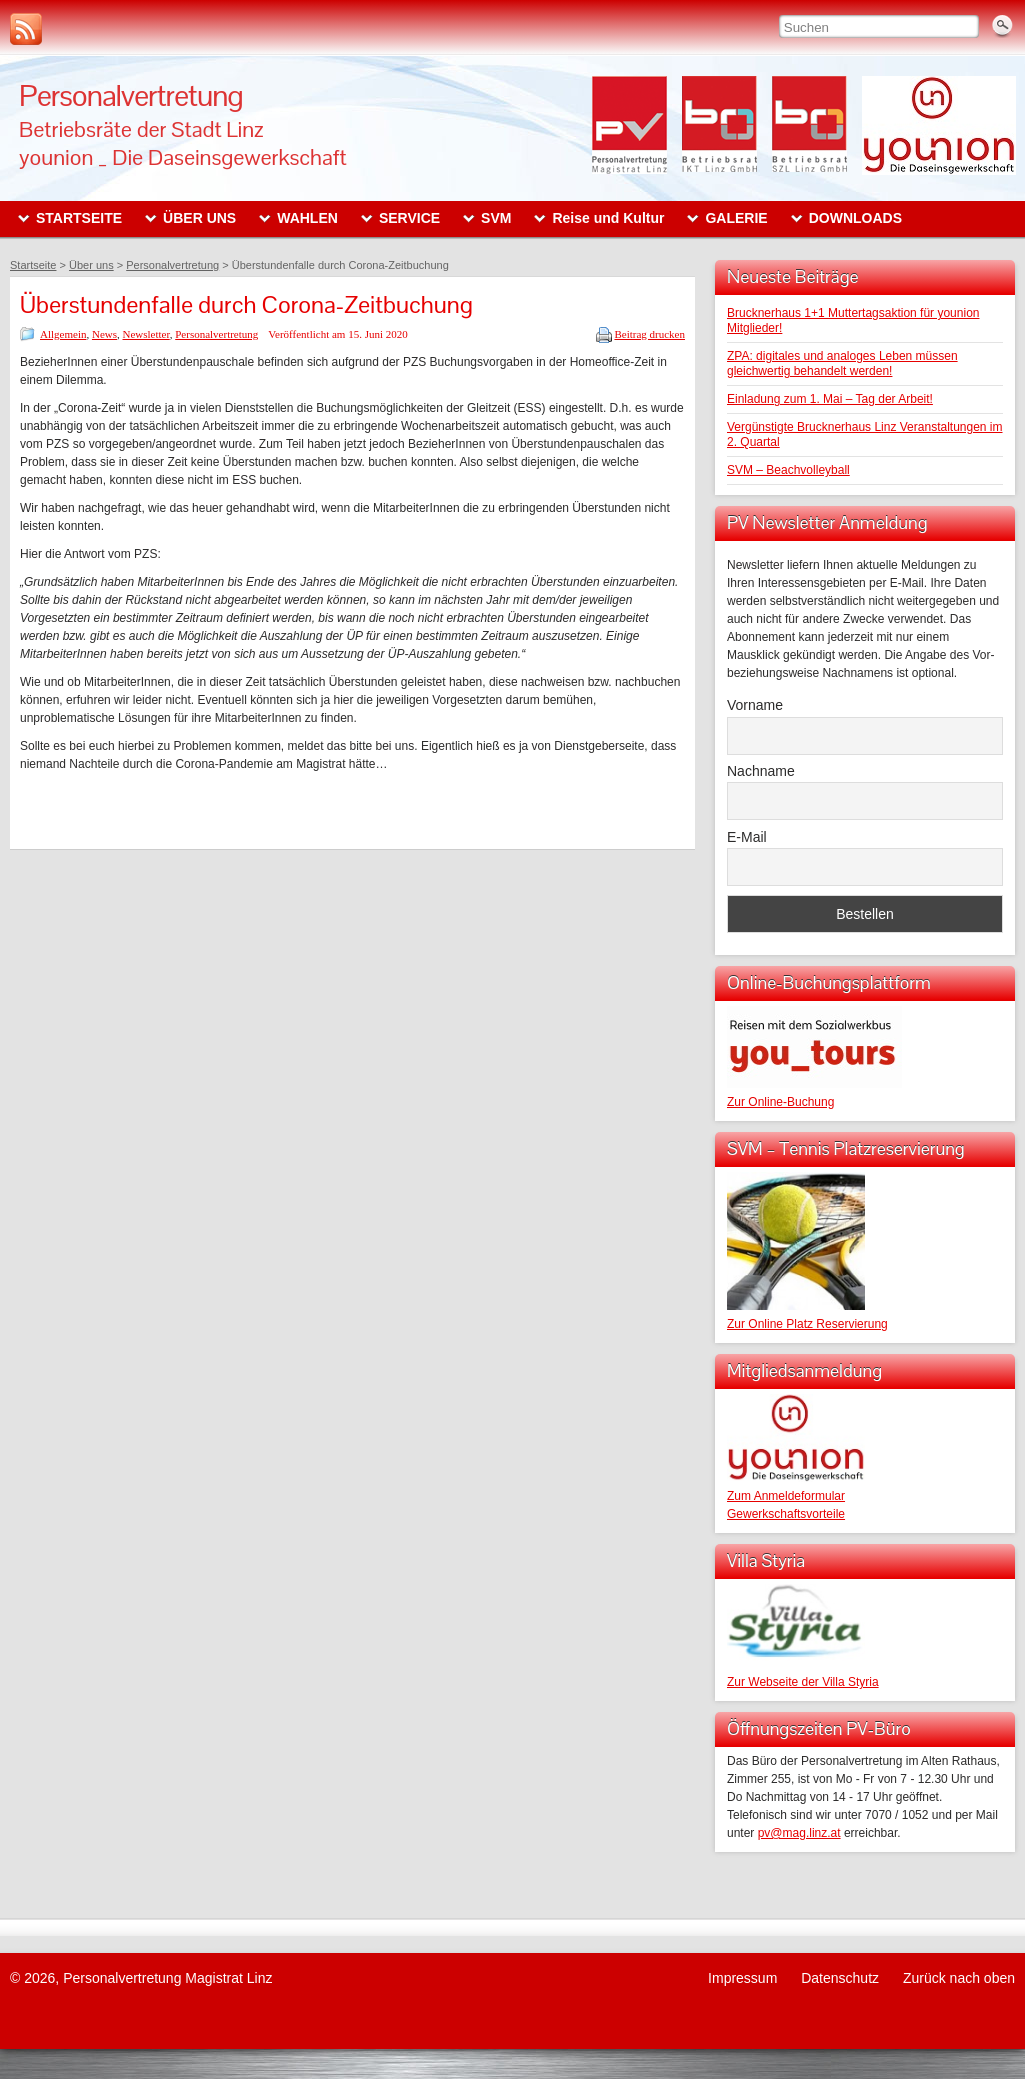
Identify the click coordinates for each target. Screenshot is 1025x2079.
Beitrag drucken (649, 334)
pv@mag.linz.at (799, 1833)
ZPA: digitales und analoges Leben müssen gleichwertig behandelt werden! (842, 363)
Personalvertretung (131, 95)
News (104, 334)
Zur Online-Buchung (780, 1102)
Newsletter (146, 334)
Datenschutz (840, 1978)
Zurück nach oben (959, 1978)
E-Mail (747, 837)
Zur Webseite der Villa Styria (803, 1682)
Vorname (755, 705)
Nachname (761, 771)
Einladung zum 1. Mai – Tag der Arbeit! (830, 399)
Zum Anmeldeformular (786, 1496)
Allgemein (63, 334)
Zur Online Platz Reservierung (807, 1324)
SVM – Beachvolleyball (788, 470)
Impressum (742, 1978)
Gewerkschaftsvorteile (786, 1514)
